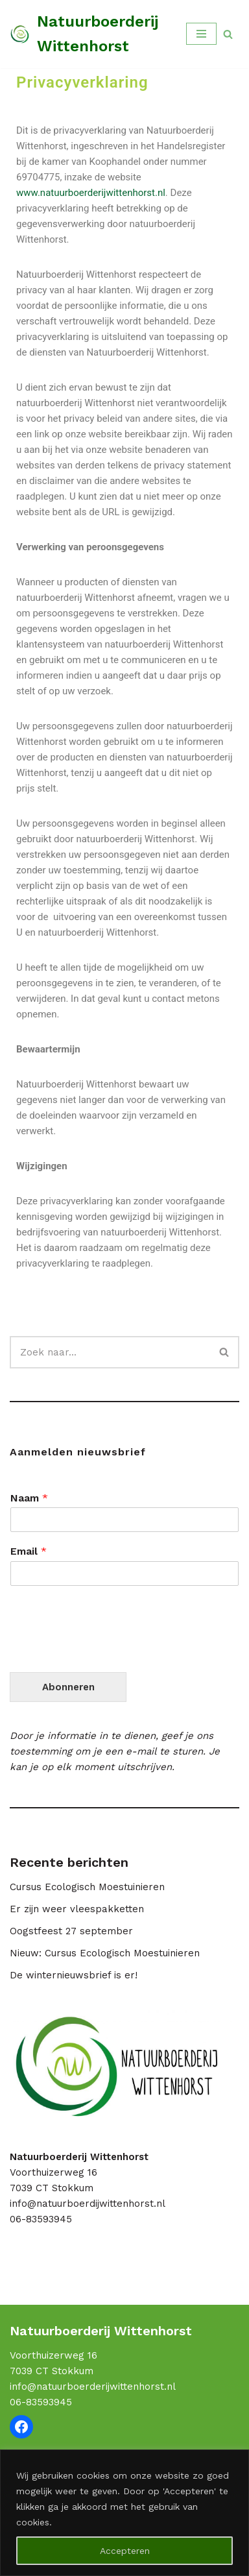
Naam (29, 1498)
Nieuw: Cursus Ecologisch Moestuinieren (105, 1953)
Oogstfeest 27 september (71, 1931)
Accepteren (125, 2551)
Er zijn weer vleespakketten (77, 1909)
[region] (124, 2512)
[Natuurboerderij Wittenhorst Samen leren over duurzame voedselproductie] (88, 34)
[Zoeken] (228, 34)
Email (28, 1551)
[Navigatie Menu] (201, 34)
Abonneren (68, 1687)
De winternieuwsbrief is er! (73, 1975)
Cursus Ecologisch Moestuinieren (87, 1887)
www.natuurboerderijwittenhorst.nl (90, 193)
